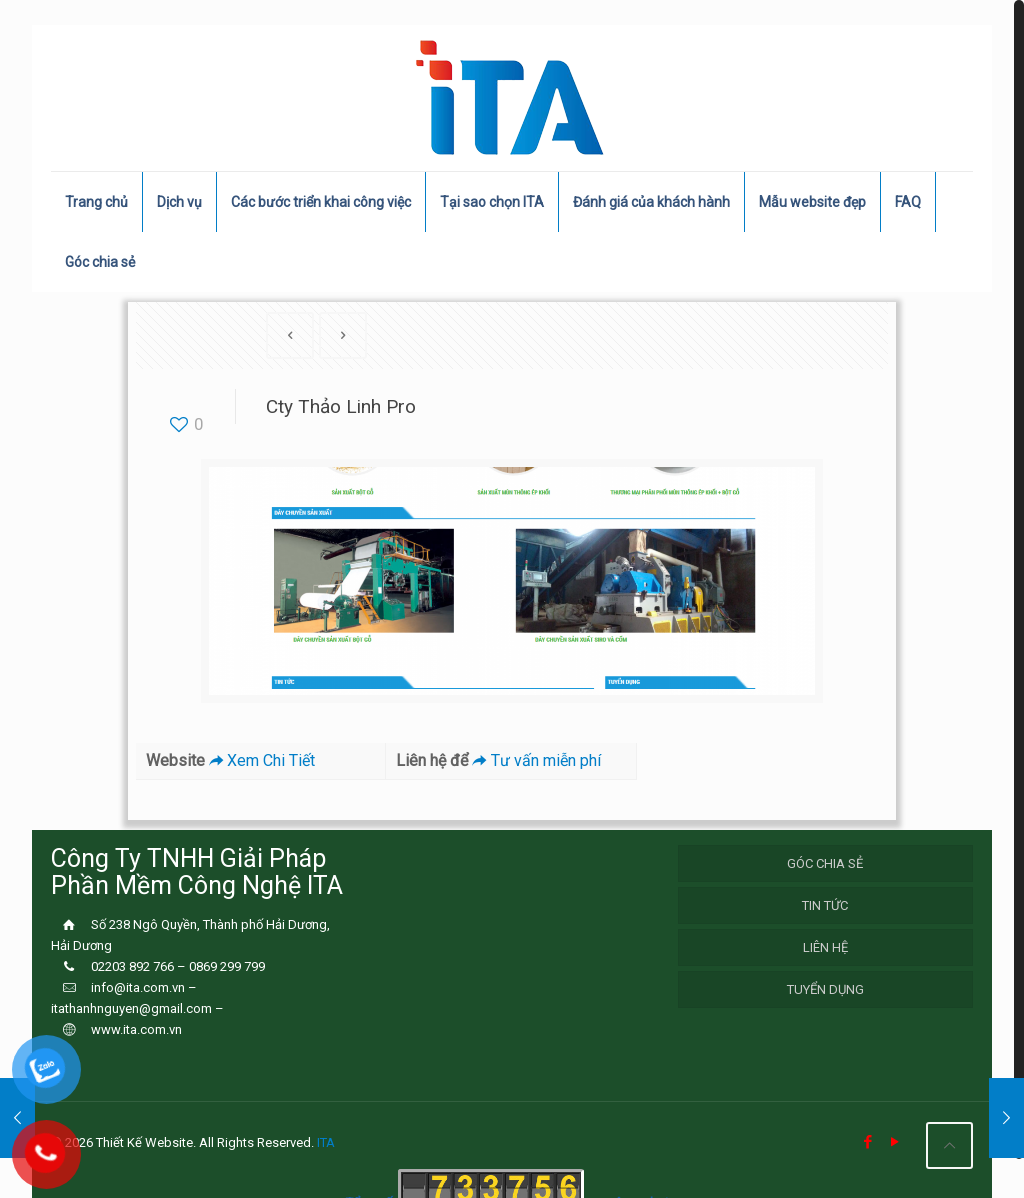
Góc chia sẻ (825, 863)
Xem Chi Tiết (260, 760)
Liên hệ (825, 947)
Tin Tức (825, 905)
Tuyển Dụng (825, 989)
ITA (326, 1142)
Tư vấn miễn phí (534, 760)
